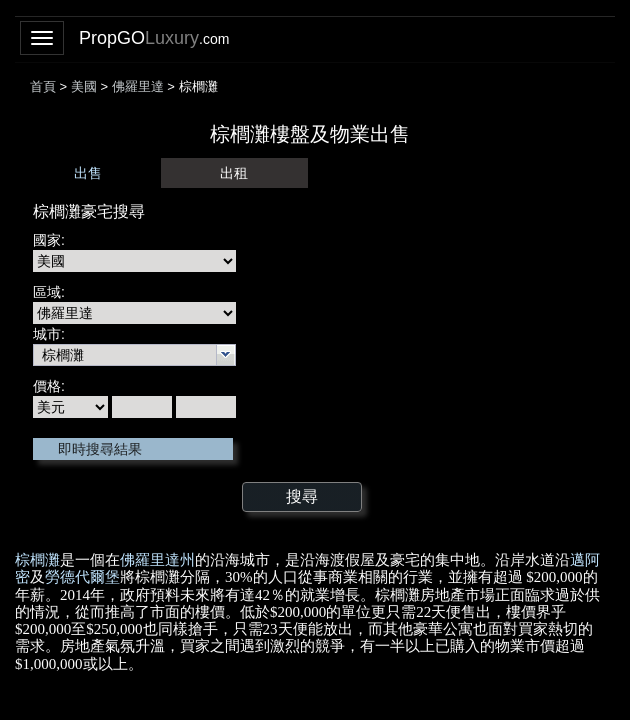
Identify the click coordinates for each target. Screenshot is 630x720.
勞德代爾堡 (82, 577)
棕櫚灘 (37, 560)
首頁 (43, 86)
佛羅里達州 (157, 560)
